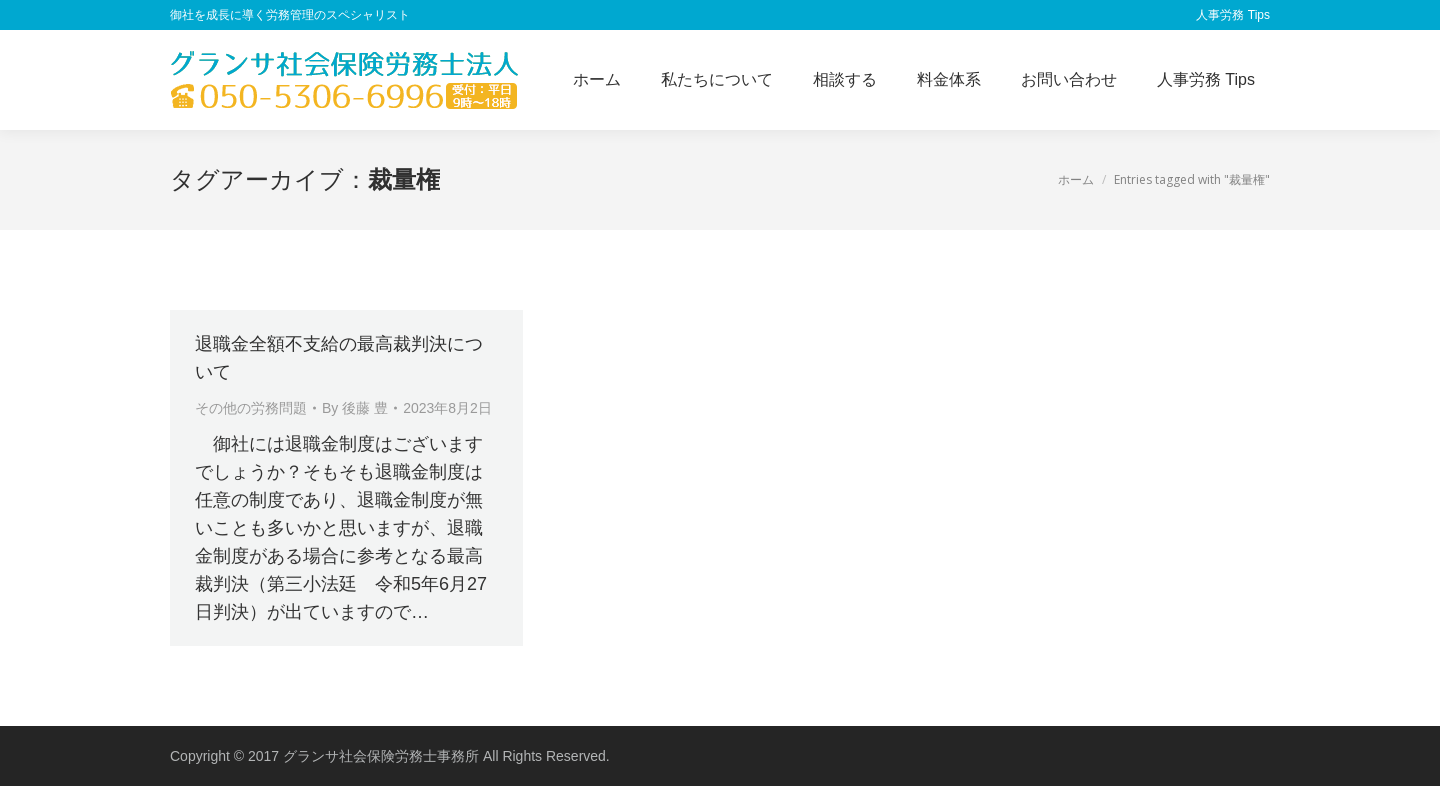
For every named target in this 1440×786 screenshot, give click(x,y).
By (355, 408)
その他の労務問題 (251, 408)
